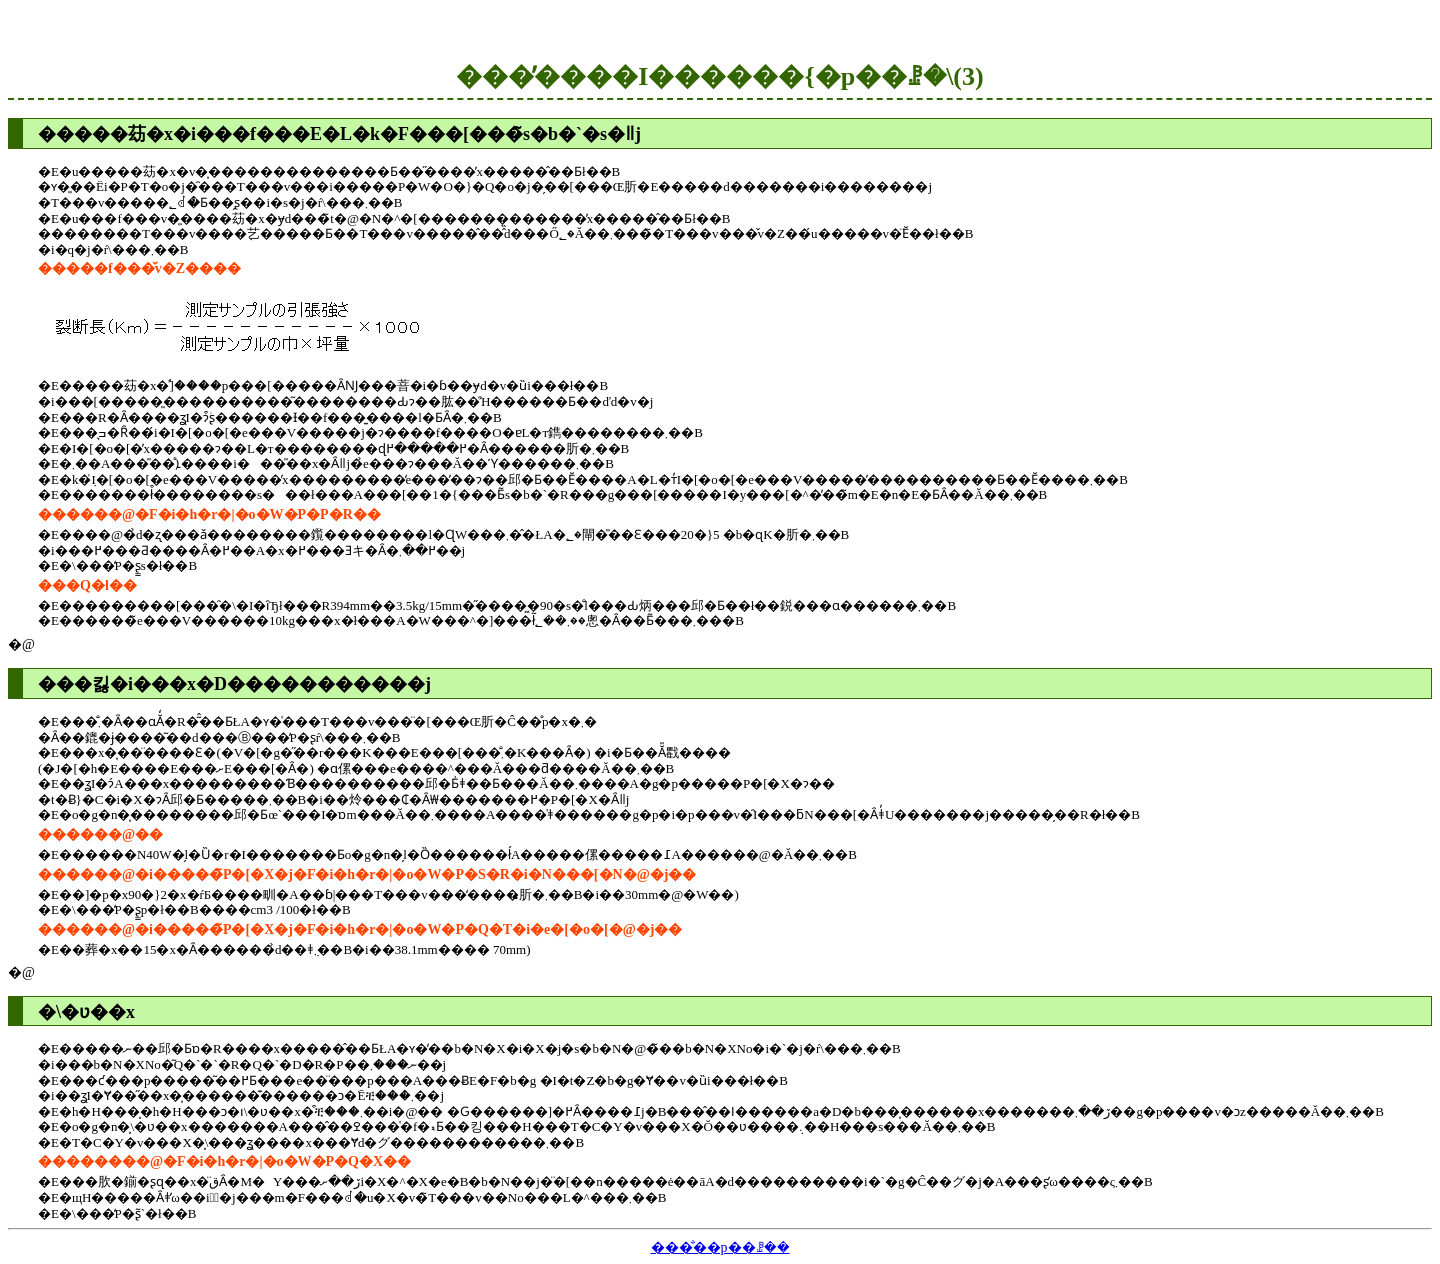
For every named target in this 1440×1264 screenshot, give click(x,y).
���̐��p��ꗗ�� (720, 1247)
